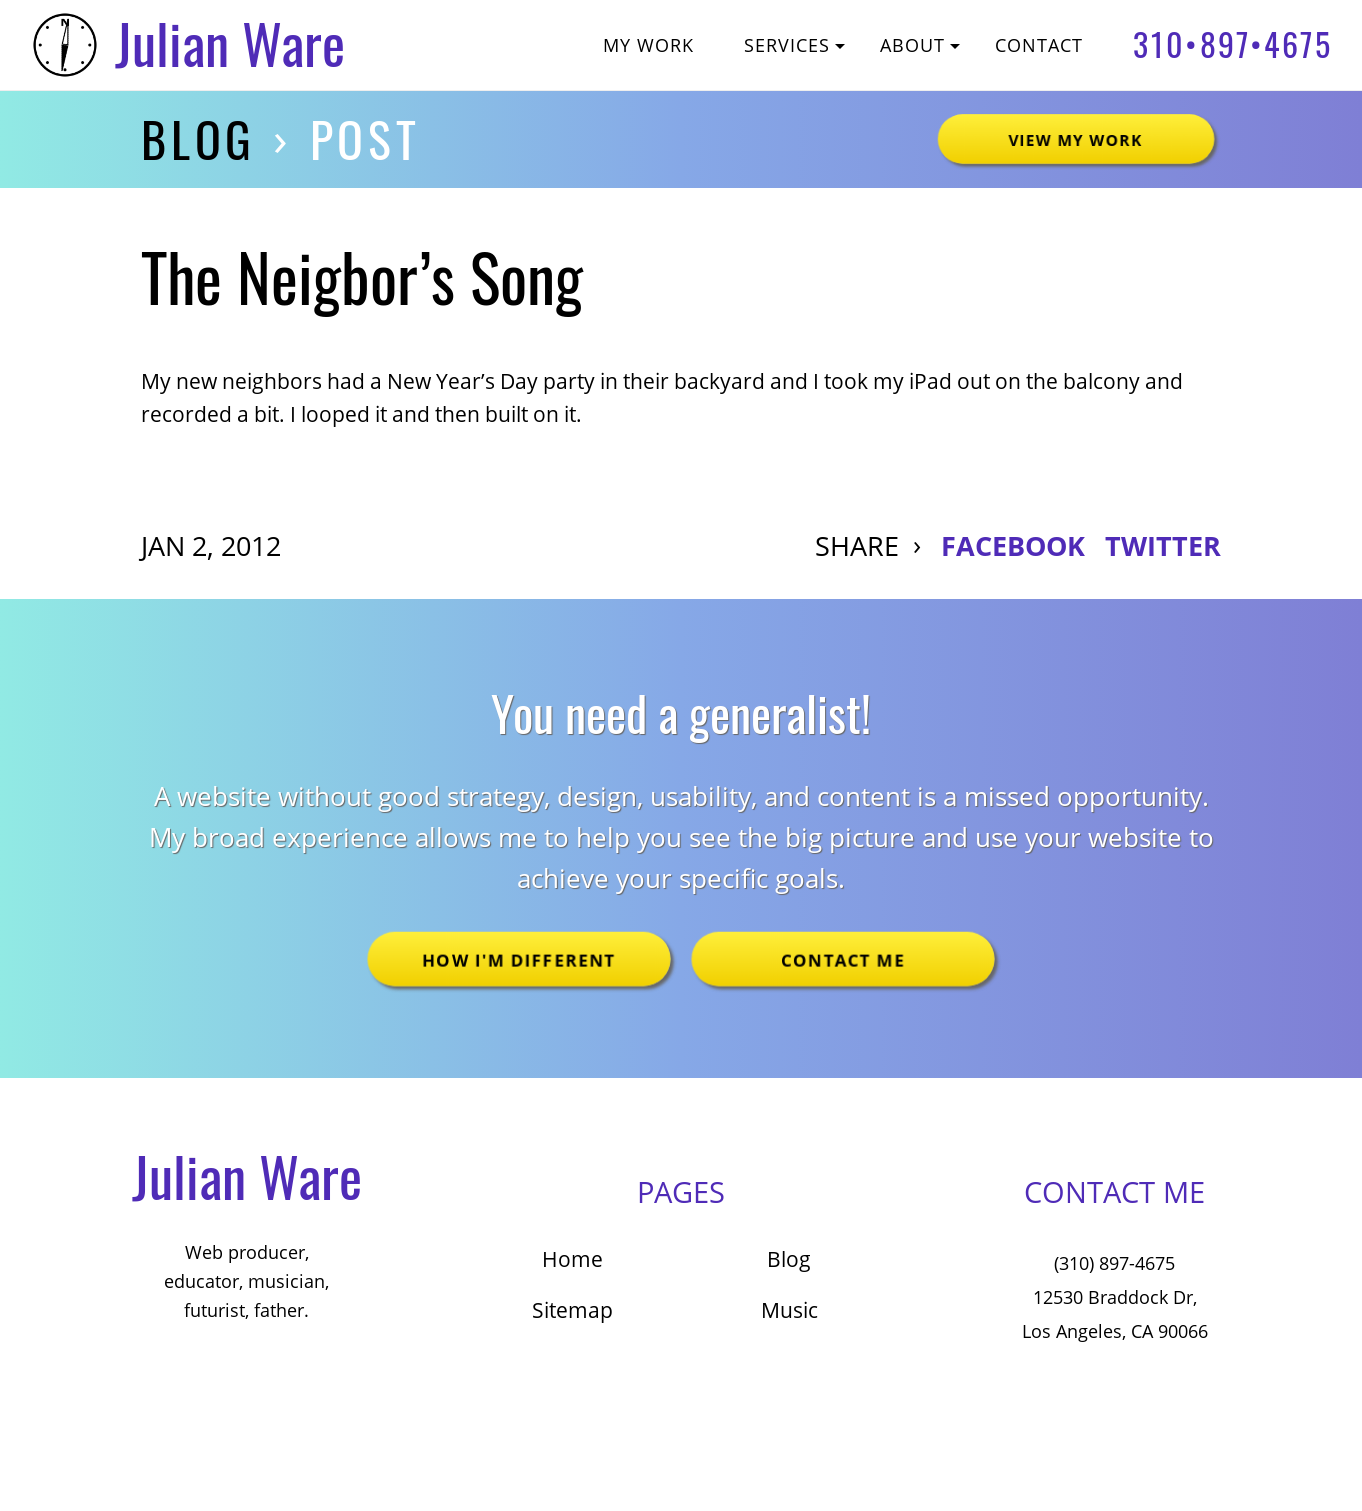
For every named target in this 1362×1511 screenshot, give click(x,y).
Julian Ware (230, 42)
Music (789, 1310)
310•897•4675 (1232, 43)
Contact (1039, 45)
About (912, 45)
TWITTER (1163, 545)
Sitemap (572, 1310)
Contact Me (842, 960)
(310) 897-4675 (1114, 1263)
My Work (648, 45)
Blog (198, 138)
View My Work (1076, 140)
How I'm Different (519, 960)
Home (572, 1259)
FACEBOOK (1013, 545)
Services (787, 45)
